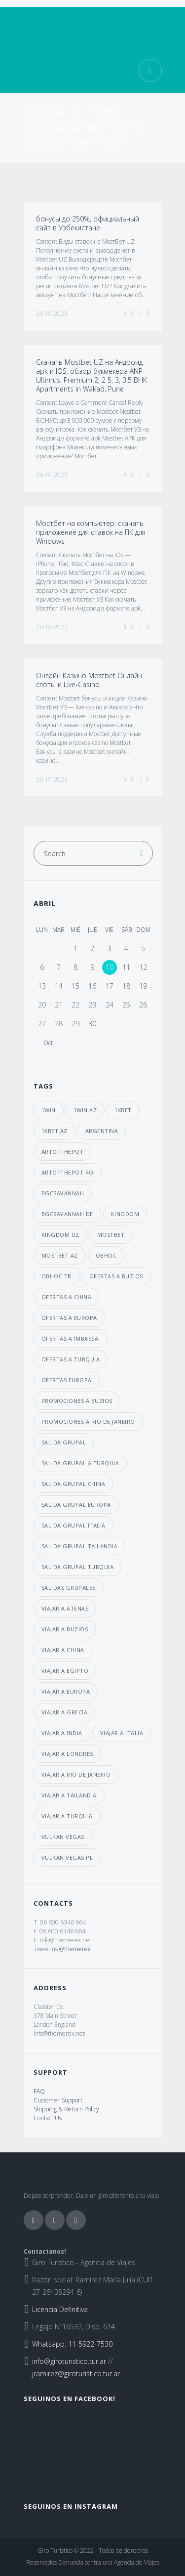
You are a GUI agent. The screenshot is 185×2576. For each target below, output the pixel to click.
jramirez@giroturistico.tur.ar (76, 2373)
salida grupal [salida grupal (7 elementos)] (63, 1442)
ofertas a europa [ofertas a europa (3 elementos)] (69, 1317)
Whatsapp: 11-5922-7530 (72, 2344)
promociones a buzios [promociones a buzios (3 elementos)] (76, 1400)
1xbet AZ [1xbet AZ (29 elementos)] (54, 1131)
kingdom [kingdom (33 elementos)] (125, 1214)
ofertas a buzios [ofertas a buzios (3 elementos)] (116, 1276)
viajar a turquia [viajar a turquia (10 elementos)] (67, 1816)
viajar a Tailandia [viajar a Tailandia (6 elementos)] (69, 1795)
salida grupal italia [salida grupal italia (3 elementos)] (73, 1525)
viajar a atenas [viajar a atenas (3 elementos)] (65, 1608)
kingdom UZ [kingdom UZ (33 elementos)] (60, 1234)
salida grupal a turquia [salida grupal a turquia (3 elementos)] (80, 1463)
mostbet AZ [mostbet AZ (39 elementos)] (59, 1255)
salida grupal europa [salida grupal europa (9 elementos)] (76, 1504)
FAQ (39, 2091)
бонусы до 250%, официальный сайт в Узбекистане (87, 223)
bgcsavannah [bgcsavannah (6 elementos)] (62, 1193)
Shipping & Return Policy (66, 2109)
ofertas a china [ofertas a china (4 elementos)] (66, 1297)
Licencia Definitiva (60, 2309)
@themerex (75, 1949)
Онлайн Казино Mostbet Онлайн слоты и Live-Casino (89, 680)
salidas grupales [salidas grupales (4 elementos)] (68, 1587)
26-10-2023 (52, 313)
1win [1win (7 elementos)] (48, 1110)
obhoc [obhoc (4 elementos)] (106, 1255)
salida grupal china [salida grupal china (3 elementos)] (73, 1483)
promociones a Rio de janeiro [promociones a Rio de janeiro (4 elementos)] (88, 1421)
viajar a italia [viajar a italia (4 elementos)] (122, 1733)
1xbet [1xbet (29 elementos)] (123, 1110)
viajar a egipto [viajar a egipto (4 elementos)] (65, 1670)
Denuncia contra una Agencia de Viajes (108, 2562)
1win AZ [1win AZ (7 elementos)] (85, 1110)
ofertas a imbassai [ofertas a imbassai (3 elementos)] (70, 1338)
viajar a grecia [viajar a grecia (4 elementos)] (64, 1712)
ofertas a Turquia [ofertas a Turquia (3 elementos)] (70, 1359)
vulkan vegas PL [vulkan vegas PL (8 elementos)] (67, 1857)
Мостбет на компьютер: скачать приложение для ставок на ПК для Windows (91, 532)
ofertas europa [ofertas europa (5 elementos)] (66, 1380)
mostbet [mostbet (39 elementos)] (111, 1234)
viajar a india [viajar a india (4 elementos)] (61, 1733)
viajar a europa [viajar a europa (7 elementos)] (65, 1691)
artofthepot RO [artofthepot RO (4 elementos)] (67, 1172)
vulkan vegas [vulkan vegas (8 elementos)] (62, 1836)
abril (45, 903)
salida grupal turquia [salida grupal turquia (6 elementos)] (77, 1567)
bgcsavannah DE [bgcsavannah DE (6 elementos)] (67, 1214)
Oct (48, 1043)
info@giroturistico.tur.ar (69, 2361)
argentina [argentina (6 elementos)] (101, 1131)
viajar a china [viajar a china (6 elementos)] (62, 1650)
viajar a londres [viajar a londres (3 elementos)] (67, 1753)
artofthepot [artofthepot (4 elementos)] (62, 1151)
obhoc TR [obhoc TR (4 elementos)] (56, 1276)
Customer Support (58, 2100)
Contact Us (48, 2118)
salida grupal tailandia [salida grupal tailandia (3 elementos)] (79, 1546)
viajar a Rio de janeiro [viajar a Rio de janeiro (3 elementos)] (76, 1774)
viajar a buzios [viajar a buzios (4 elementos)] (64, 1629)
